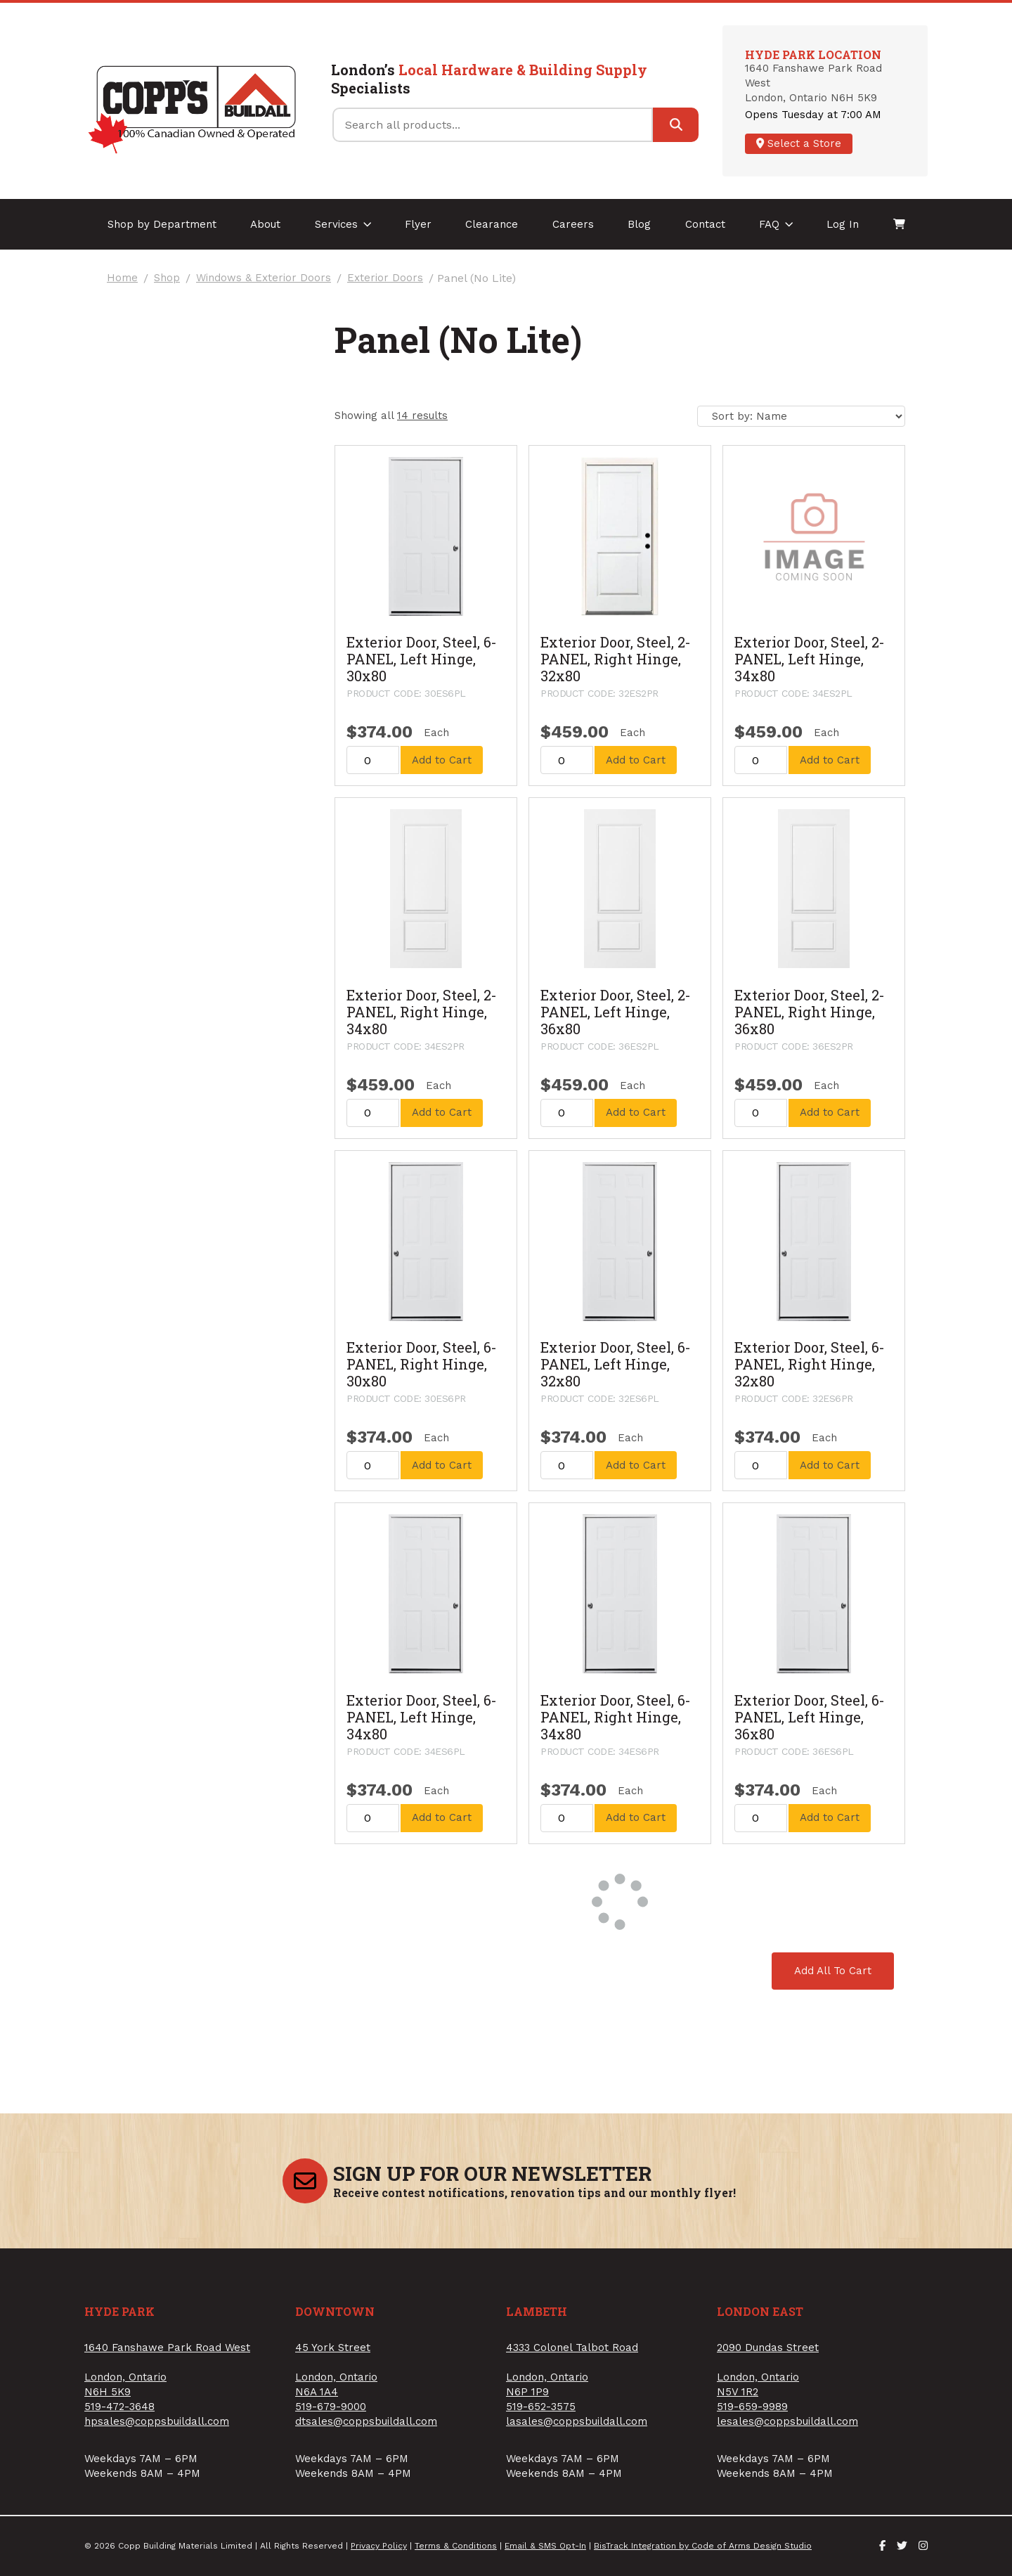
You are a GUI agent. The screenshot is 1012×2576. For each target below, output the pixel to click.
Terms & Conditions (456, 2546)
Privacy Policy (379, 2546)
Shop (167, 278)
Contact (705, 224)
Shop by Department (162, 224)
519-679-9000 (330, 2406)
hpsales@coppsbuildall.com (156, 2421)
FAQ (776, 224)
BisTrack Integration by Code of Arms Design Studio (703, 2546)
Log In (842, 224)
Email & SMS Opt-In (545, 2546)
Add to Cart (442, 760)
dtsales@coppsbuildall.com (366, 2421)
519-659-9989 (752, 2406)
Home (122, 278)
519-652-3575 (541, 2406)
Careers (573, 224)
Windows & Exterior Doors (263, 278)
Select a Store (798, 143)
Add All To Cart (832, 1970)
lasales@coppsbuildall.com (576, 2421)
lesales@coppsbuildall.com (787, 2421)
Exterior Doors (385, 278)
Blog (639, 224)
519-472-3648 (119, 2406)
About (265, 224)
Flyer (418, 224)
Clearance (491, 224)
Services (343, 224)
